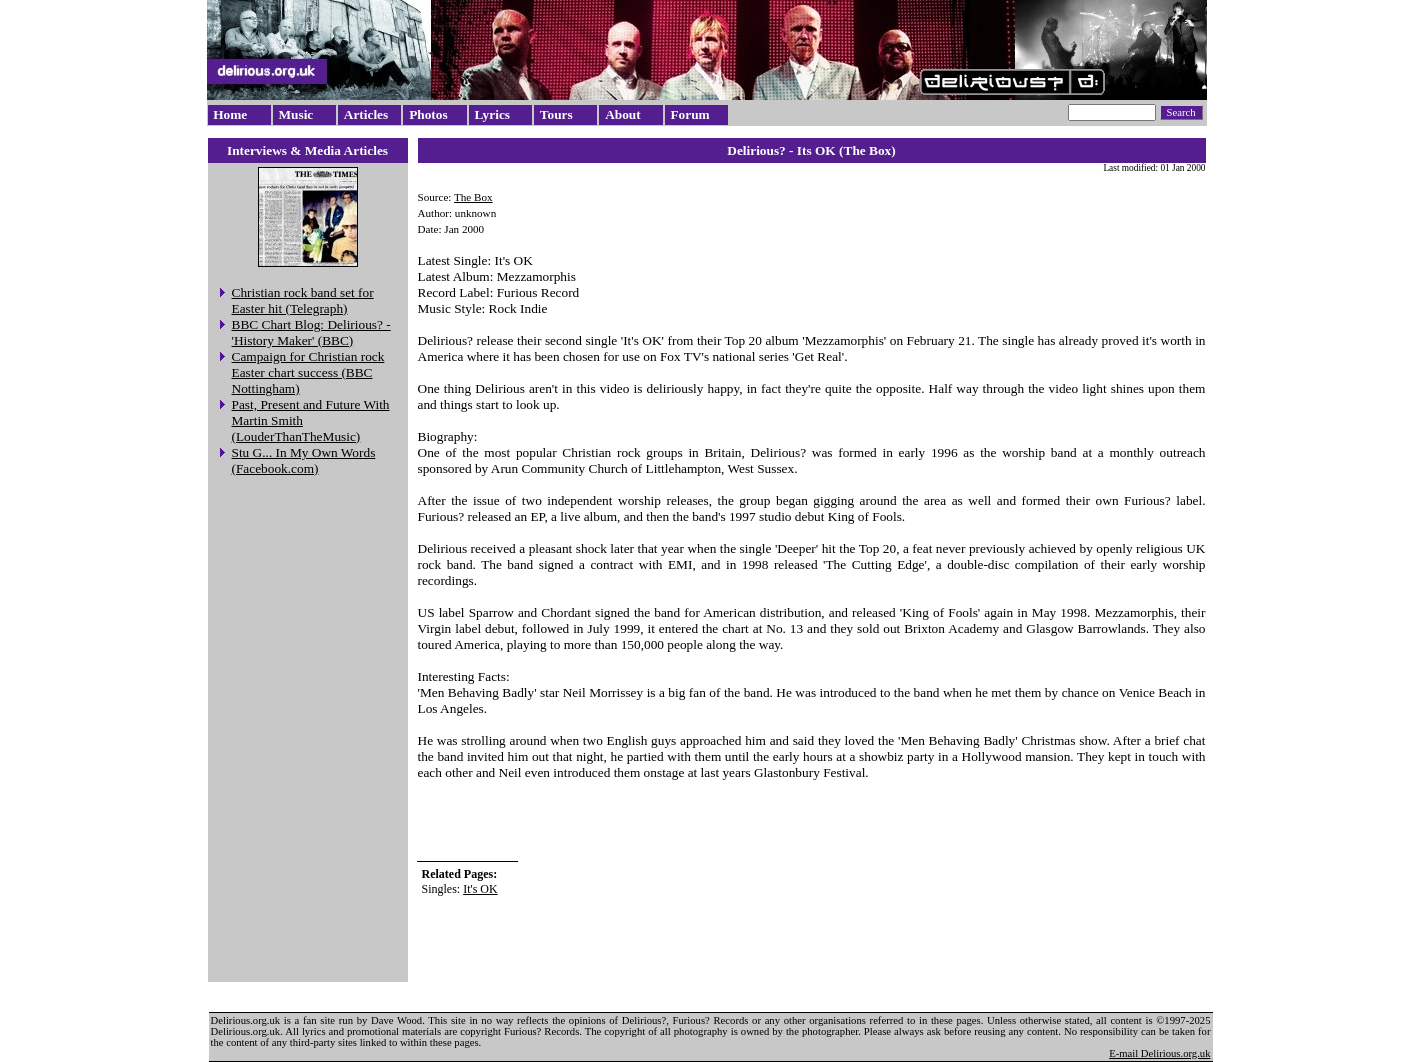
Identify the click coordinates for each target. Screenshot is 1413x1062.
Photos (428, 114)
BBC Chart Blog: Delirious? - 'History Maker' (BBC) (311, 332)
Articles (366, 114)
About (623, 114)
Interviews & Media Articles (307, 150)
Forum (689, 114)
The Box (473, 197)
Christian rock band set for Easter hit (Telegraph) (303, 300)
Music (295, 114)
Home (230, 114)
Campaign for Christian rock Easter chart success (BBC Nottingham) (308, 372)
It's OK (480, 889)
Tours (556, 114)
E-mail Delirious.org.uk (1159, 1053)
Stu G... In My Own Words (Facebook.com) (304, 460)
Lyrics (492, 114)
